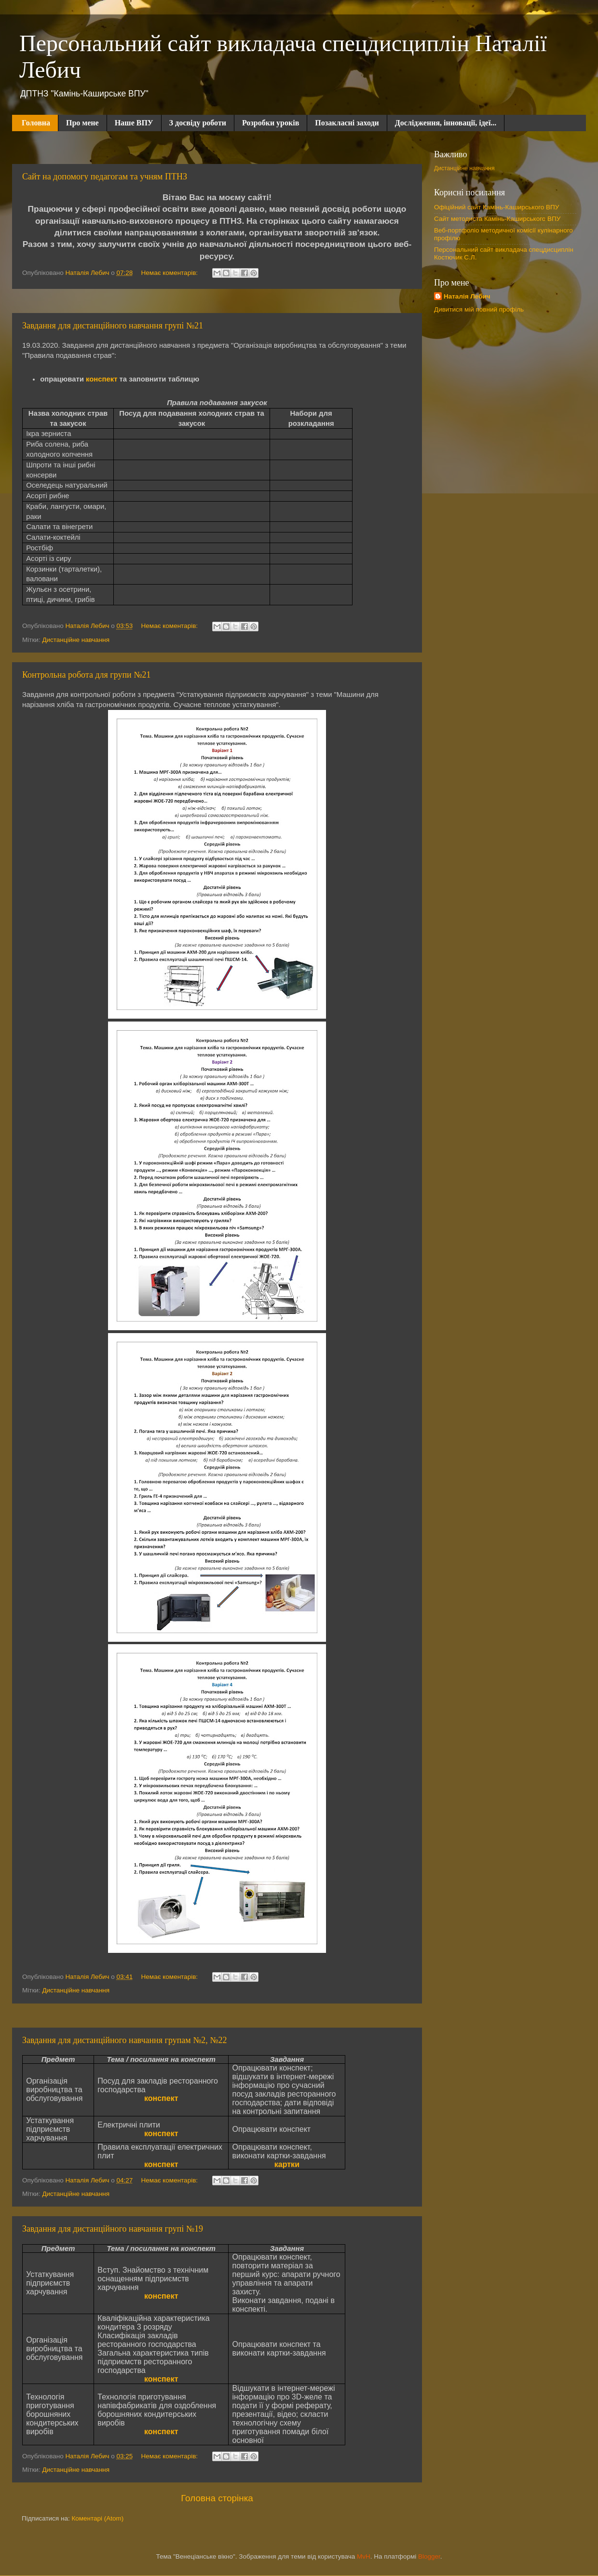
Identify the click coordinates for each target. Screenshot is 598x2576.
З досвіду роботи (197, 123)
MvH (363, 2556)
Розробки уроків (270, 123)
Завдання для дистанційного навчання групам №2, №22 (124, 2040)
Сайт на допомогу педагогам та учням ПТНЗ (104, 176)
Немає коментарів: (170, 272)
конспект (101, 379)
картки (286, 2164)
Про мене (82, 123)
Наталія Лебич (467, 296)
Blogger (429, 2556)
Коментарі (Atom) (97, 2518)
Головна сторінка (217, 2498)
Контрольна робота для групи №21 (86, 675)
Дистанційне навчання (75, 639)
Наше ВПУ (134, 123)
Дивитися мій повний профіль (479, 309)
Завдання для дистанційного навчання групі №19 (112, 2229)
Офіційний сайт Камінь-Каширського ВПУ (496, 207)
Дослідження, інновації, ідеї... (446, 123)
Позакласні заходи (347, 123)
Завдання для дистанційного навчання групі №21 (112, 325)
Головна (36, 123)
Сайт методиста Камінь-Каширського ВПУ (497, 218)
